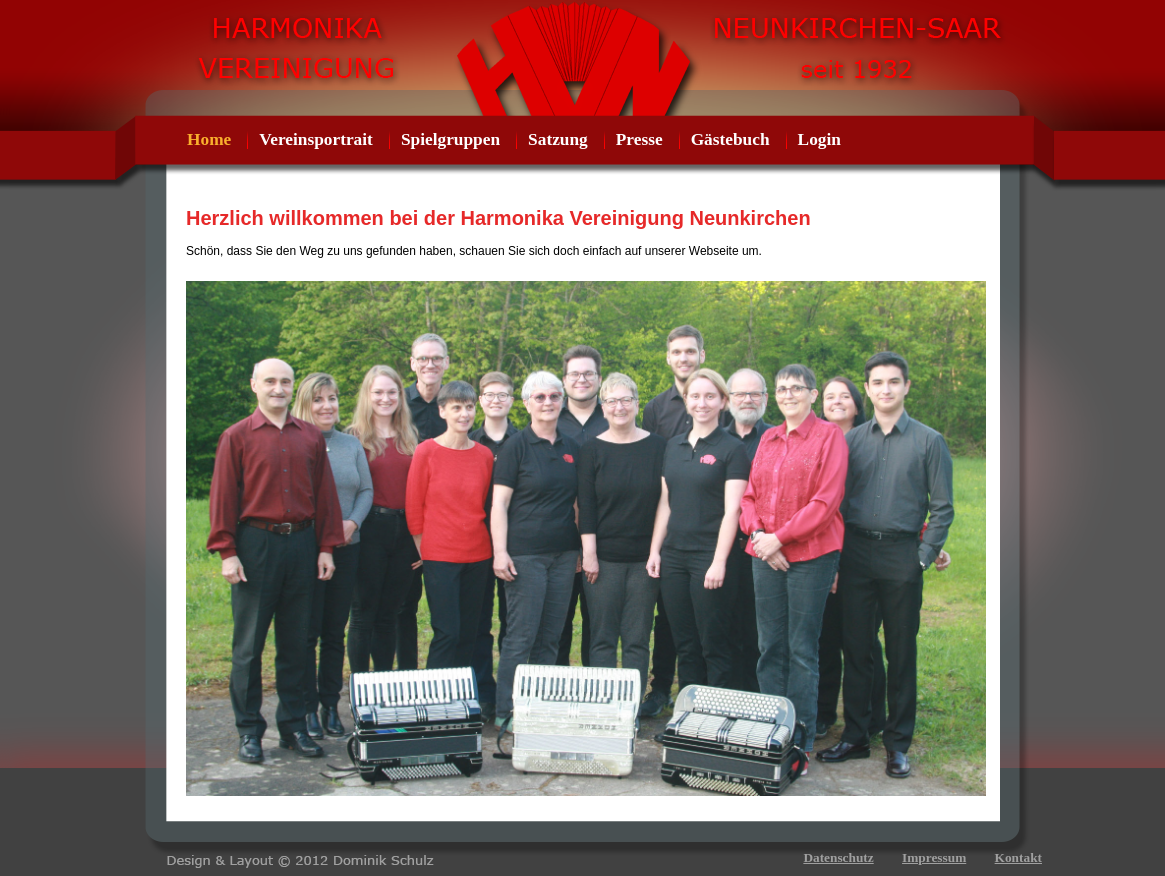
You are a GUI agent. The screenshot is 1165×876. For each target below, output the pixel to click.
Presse (639, 139)
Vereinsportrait (316, 139)
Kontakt (1018, 857)
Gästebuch (730, 139)
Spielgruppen (450, 139)
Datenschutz (838, 857)
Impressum (934, 857)
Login (819, 139)
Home (209, 139)
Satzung (558, 139)
